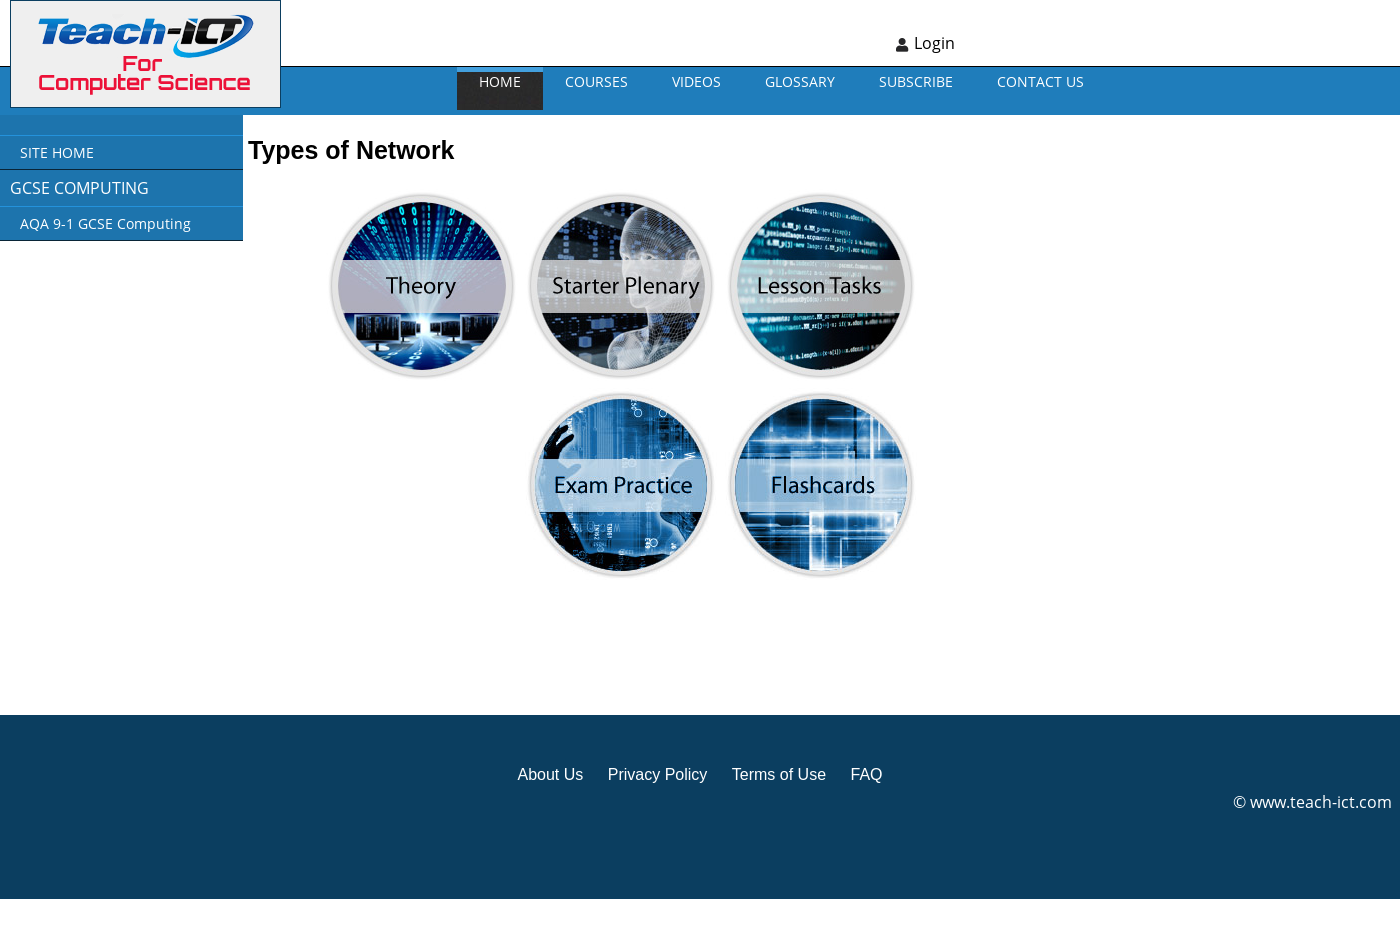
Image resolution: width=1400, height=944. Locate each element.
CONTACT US (1040, 81)
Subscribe (916, 81)
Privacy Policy (658, 774)
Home (500, 81)
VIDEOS (696, 81)
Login (934, 43)
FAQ (866, 774)
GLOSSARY (800, 81)
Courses (596, 81)
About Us (550, 774)
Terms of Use (779, 774)
